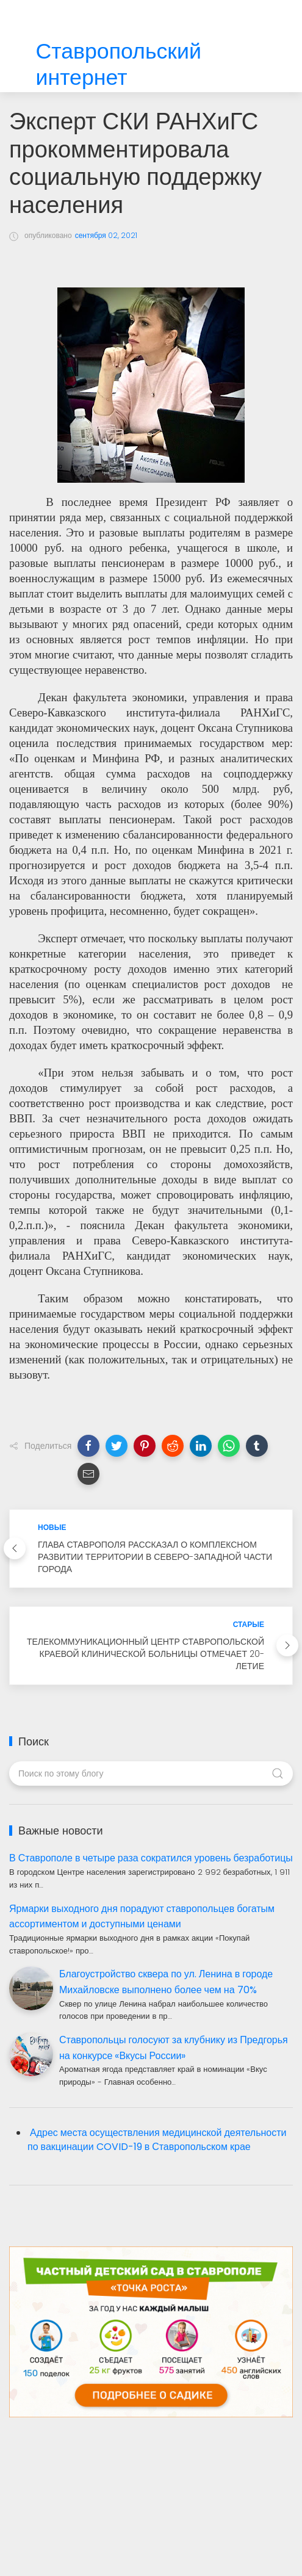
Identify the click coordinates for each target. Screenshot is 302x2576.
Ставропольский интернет (118, 64)
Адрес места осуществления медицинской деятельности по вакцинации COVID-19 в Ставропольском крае (157, 2140)
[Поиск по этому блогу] (151, 1773)
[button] (88, 1446)
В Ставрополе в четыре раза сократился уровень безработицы (151, 1858)
